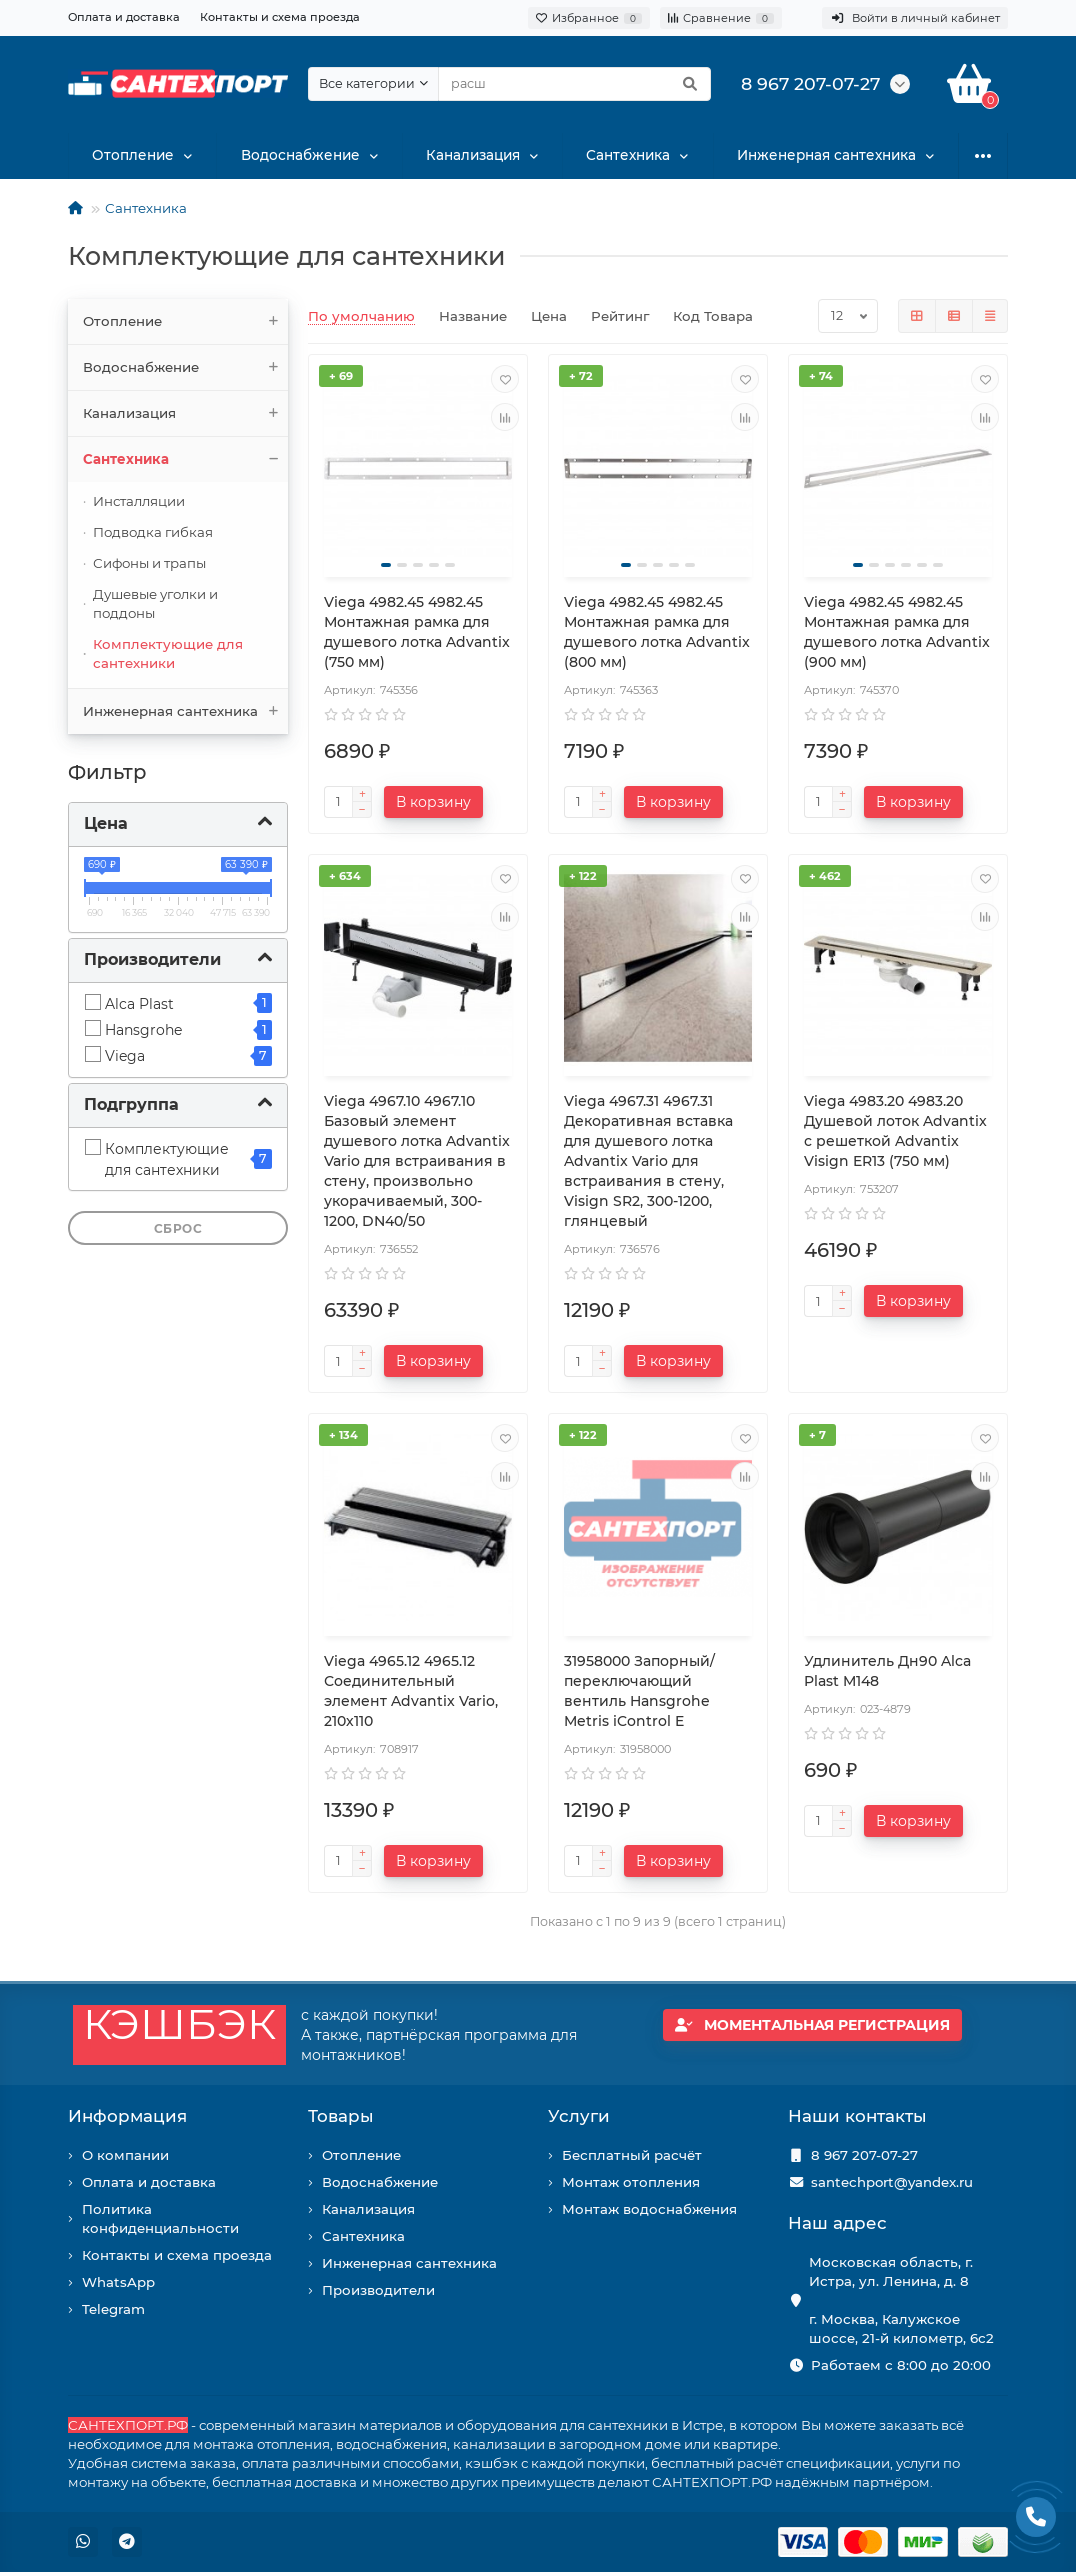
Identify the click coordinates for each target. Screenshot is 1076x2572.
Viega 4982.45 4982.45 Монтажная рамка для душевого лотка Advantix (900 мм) (897, 632)
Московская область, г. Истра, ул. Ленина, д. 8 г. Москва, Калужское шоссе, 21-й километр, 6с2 (901, 2300)
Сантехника (629, 156)
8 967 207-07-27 (864, 2155)
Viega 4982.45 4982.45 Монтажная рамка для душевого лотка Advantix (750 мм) (417, 632)
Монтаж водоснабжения (649, 2209)
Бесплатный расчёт (632, 2155)
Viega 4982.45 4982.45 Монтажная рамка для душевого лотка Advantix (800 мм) (657, 632)
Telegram (113, 2309)
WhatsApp (118, 2282)
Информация (127, 2116)
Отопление (133, 156)
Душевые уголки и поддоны (155, 603)
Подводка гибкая (153, 532)
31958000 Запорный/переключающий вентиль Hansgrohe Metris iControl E (639, 1691)
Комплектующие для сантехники (168, 653)
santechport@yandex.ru (892, 2182)
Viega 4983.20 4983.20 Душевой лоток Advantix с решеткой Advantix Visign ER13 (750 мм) (895, 1131)
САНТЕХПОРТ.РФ (128, 2425)
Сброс (178, 1229)
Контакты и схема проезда (280, 17)
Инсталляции (139, 501)
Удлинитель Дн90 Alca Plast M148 (887, 1671)
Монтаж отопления (631, 2182)
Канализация (472, 156)
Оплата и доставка (124, 17)
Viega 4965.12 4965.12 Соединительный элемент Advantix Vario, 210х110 (411, 1691)
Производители (378, 2290)
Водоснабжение (300, 156)
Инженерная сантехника (827, 156)
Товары (341, 2116)
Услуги (579, 2116)
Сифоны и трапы (149, 563)
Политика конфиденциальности (160, 2218)
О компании (125, 2155)
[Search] (574, 84)
